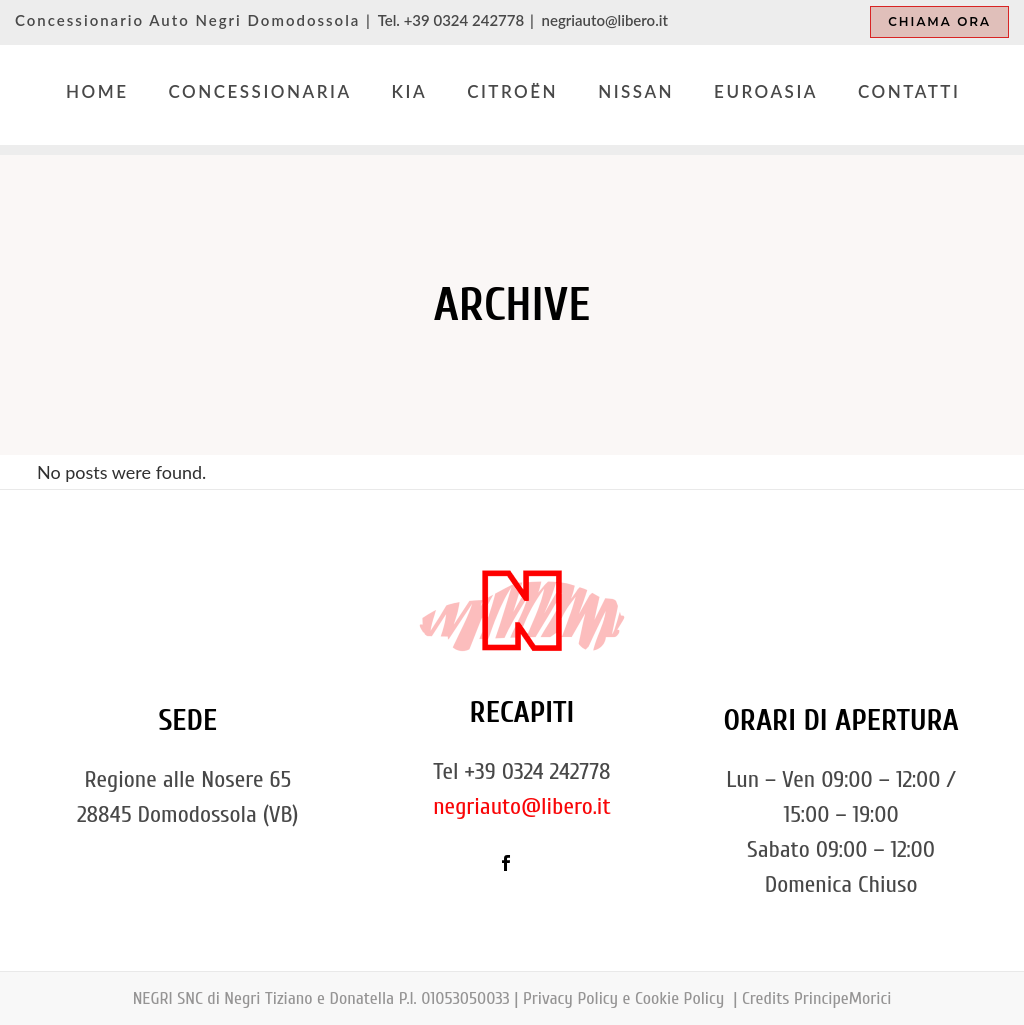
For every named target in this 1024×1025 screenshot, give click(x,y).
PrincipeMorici (842, 998)
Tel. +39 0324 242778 (451, 20)
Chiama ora (939, 21)
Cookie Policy (682, 998)
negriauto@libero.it (605, 20)
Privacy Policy (570, 998)
